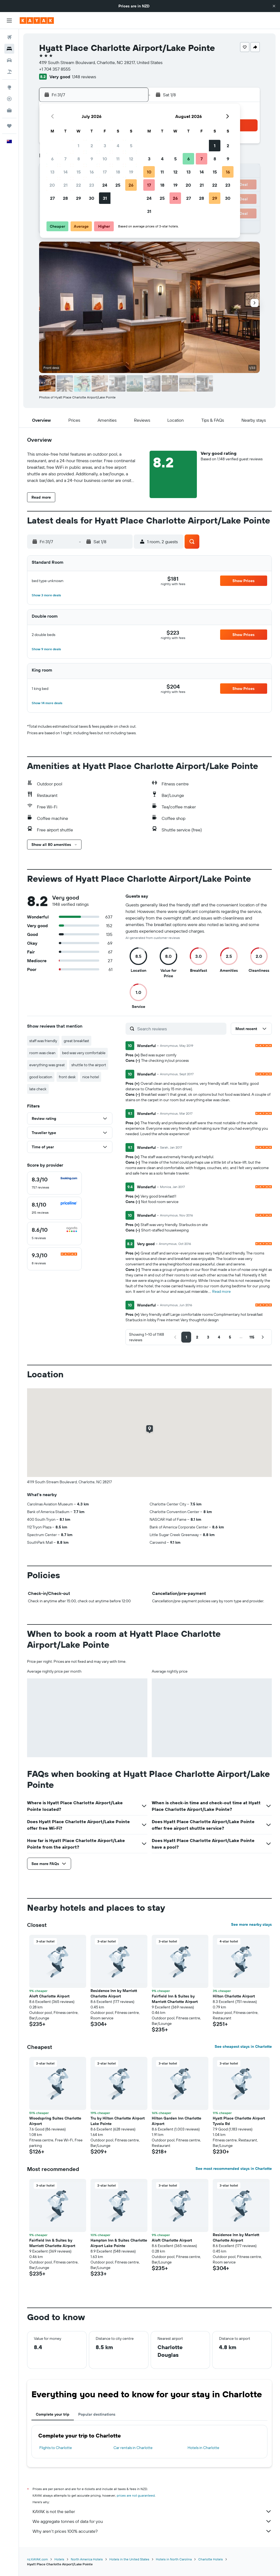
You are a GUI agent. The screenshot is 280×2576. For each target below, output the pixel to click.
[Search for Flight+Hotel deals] (9, 71)
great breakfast (76, 1040)
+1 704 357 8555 (55, 69)
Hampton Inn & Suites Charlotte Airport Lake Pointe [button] (119, 2243)
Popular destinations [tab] (96, 2414)
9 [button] (92, 158)
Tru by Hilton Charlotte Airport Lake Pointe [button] (118, 2121)
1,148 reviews (84, 76)
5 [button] (131, 145)
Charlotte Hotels (210, 2559)
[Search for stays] (9, 48)
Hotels (59, 2559)
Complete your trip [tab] (52, 2414)
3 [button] (105, 145)
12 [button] (131, 158)
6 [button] (52, 158)
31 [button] (105, 198)
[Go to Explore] (9, 87)
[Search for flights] (9, 37)
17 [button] (105, 172)
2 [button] (92, 145)
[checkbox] (54, 1183)
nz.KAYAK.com (37, 2559)
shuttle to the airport (88, 1064)
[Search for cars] (9, 60)
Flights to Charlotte (55, 2447)
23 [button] (91, 185)
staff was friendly (43, 1040)
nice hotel (90, 1076)
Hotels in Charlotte (203, 2447)
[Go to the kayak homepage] (37, 20)
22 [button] (78, 185)
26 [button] (131, 185)
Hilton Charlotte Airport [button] (234, 1996)
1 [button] (78, 145)
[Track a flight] (9, 98)
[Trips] (9, 125)
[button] (274, 6)
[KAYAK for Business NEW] (9, 110)
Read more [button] (221, 1291)
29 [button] (78, 198)
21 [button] (65, 185)
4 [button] (118, 145)
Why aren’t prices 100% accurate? (152, 2531)
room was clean (42, 1052)
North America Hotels (87, 2559)
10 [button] (105, 158)
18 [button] (118, 172)
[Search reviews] (180, 1029)
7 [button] (65, 158)
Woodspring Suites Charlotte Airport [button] (55, 2121)
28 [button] (65, 198)
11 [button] (117, 158)
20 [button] (52, 185)
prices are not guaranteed (136, 2495)
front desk (67, 1076)
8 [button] (78, 158)
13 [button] (52, 172)
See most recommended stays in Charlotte (234, 2168)
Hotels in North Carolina (174, 2559)
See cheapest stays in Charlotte (243, 2046)
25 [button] (117, 185)
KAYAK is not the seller (152, 2511)
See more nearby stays (251, 1924)
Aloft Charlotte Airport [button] (49, 1996)
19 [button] (131, 172)
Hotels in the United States (129, 2559)
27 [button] (52, 198)
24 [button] (104, 185)
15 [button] (79, 172)
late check (37, 1088)
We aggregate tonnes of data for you (152, 2521)
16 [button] (92, 172)
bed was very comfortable (84, 1052)
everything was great (47, 1064)
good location (40, 1076)
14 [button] (65, 172)
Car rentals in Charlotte (133, 2447)
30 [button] (91, 198)
